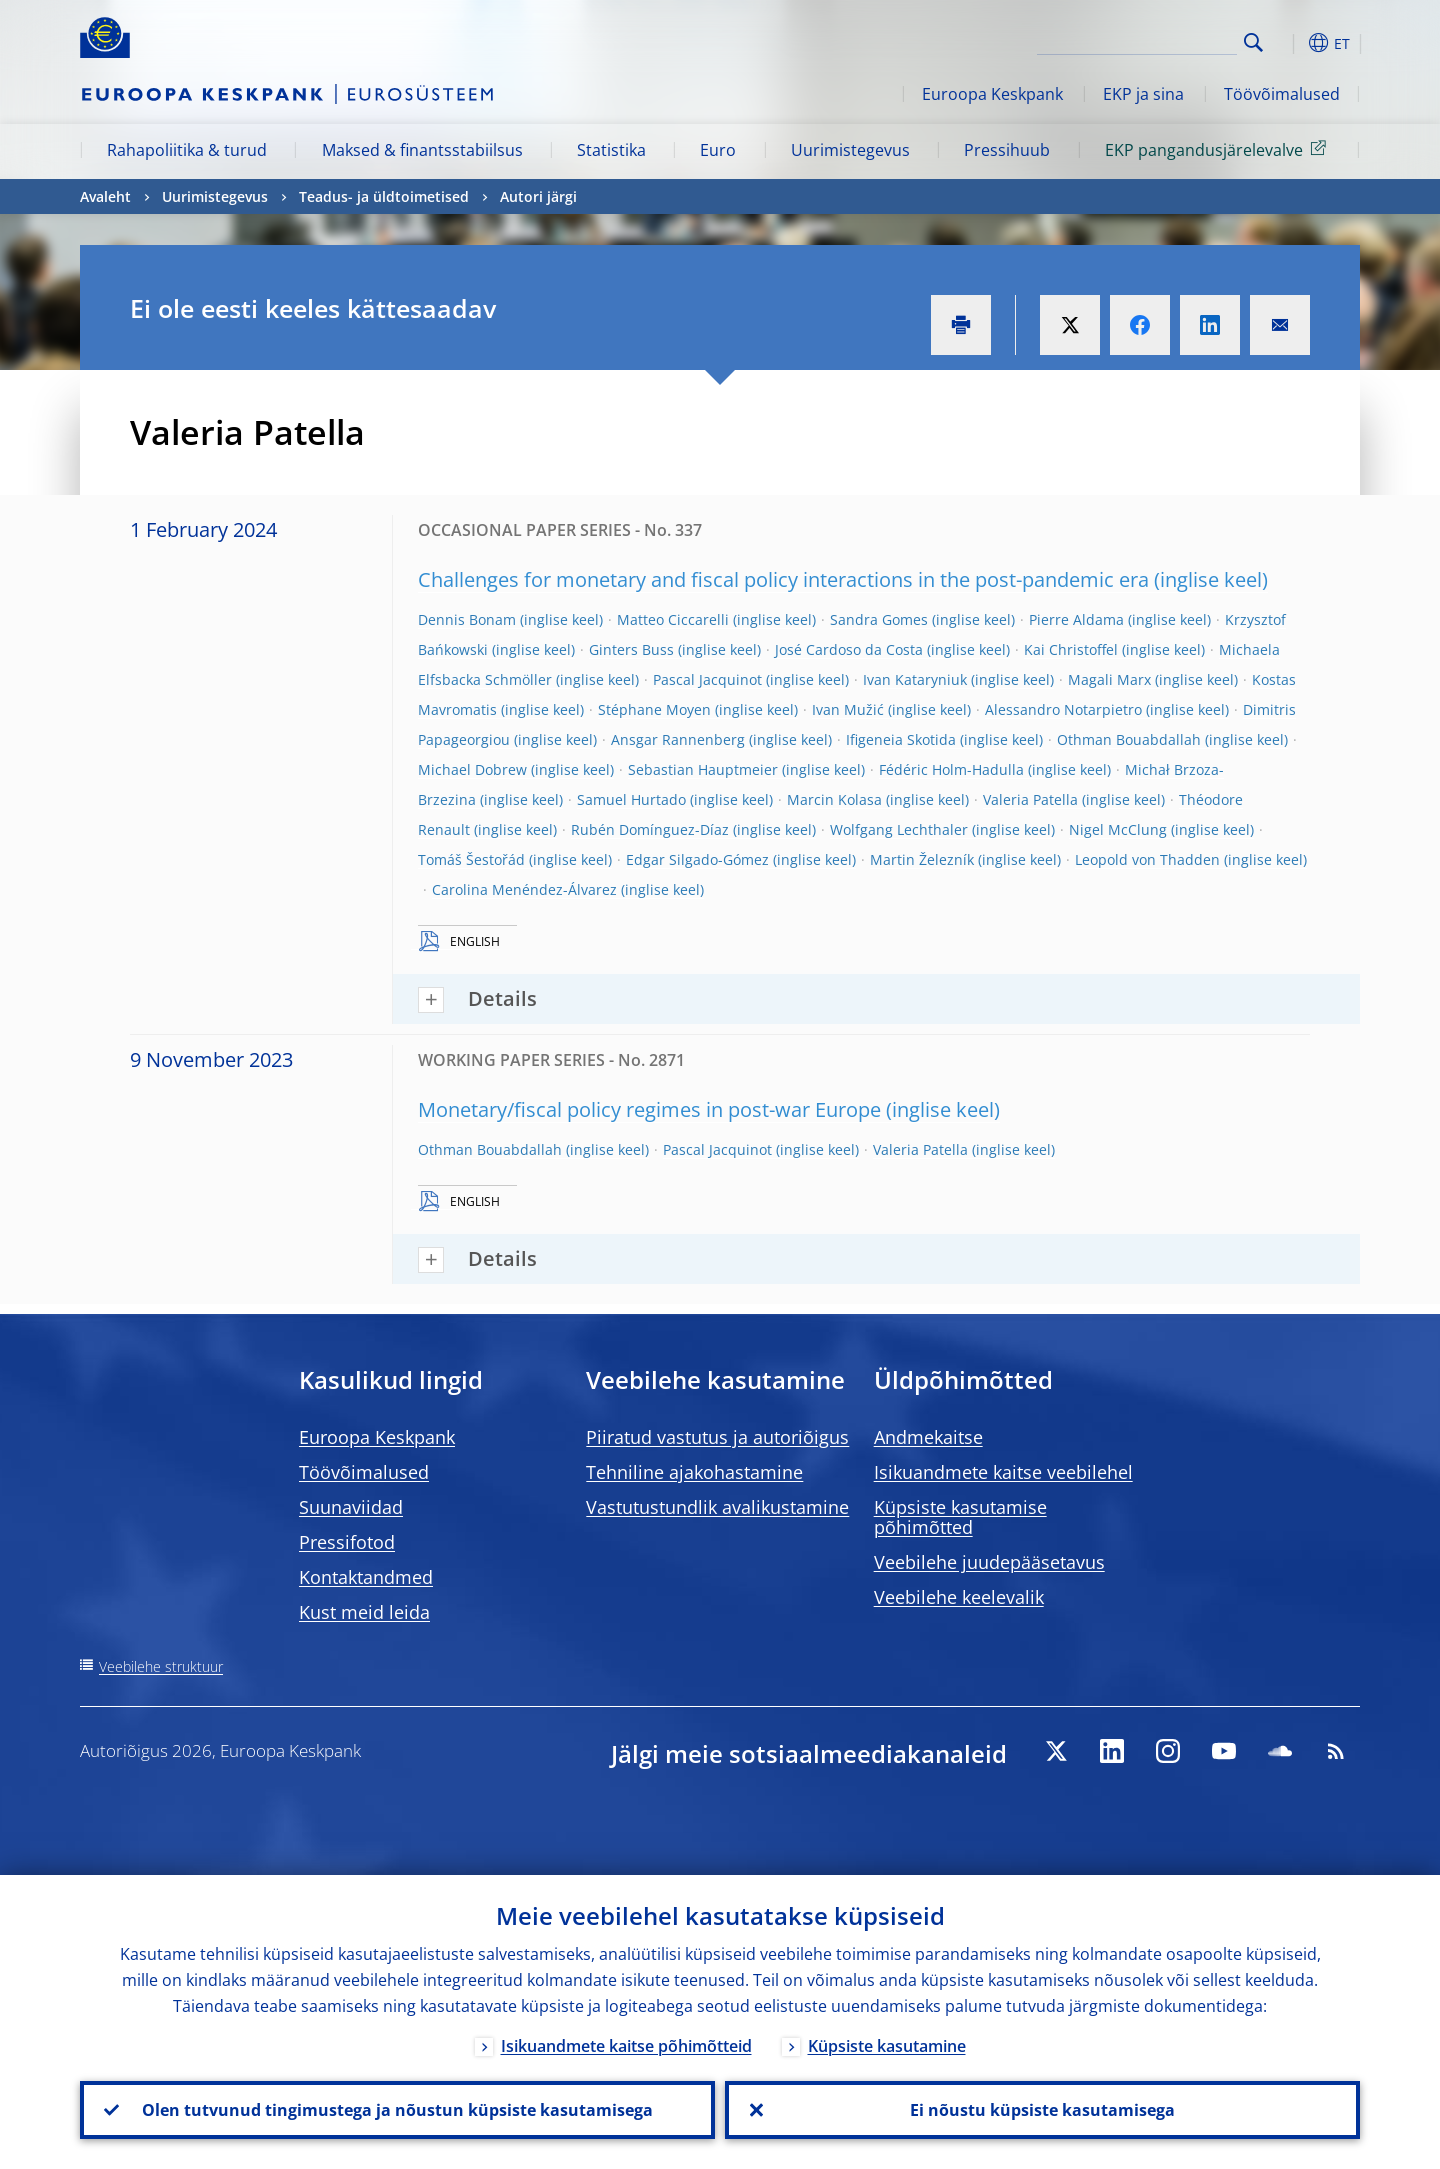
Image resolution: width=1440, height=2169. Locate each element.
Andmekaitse (928, 1437)
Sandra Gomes (879, 619)
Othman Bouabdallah (1129, 739)
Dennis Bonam (467, 619)
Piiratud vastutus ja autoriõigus (717, 1437)
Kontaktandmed (366, 1577)
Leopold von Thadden (1147, 859)
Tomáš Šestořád (471, 859)
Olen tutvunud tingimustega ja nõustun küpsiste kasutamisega (397, 2110)
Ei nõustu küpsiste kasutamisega (1042, 2110)
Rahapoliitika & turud (187, 150)
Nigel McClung (1118, 829)
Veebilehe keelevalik (959, 1597)
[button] (1290, 43)
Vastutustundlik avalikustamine (717, 1507)
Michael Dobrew (472, 769)
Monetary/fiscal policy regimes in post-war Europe (649, 1109)
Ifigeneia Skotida (901, 739)
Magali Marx (1109, 679)
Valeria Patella (1030, 799)
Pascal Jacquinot (707, 679)
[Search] (1137, 40)
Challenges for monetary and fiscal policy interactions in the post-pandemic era (783, 579)
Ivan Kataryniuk (915, 679)
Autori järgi (538, 196)
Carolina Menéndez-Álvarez (524, 889)
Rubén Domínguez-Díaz (650, 829)
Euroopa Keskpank (992, 94)
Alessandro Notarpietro (1063, 709)
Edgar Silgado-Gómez (697, 859)
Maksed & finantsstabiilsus (422, 150)
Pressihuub (1007, 150)
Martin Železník (922, 859)
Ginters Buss (631, 649)
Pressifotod (347, 1542)
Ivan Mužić (848, 709)
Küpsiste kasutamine (887, 2046)
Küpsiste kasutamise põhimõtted (960, 1517)
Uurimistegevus (850, 150)
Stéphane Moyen (654, 709)
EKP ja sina (1143, 94)
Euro (718, 150)
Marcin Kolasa (834, 799)
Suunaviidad (351, 1507)
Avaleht (105, 196)
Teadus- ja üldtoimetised (384, 196)
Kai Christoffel (1071, 649)
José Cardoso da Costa (849, 649)
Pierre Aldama (1076, 619)
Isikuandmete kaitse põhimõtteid (626, 2046)
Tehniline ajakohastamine (694, 1472)
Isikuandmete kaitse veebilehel (1003, 1472)
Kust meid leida (364, 1612)
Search (1253, 42)
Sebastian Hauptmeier (703, 769)
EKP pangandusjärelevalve (1219, 149)
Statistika (611, 150)
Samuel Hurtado (631, 799)
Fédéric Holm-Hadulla (951, 769)
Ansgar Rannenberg (678, 739)
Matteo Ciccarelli (673, 619)
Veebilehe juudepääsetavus (989, 1562)
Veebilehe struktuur (161, 1666)
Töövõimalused (1282, 94)
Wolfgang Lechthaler (899, 829)
